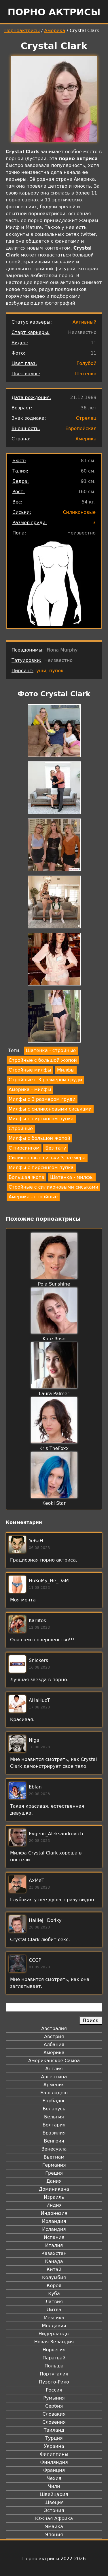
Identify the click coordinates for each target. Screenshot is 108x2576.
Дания (54, 2181)
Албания (54, 2044)
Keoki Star (54, 1503)
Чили (54, 2486)
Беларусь (54, 2109)
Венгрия (54, 2141)
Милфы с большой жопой (39, 1138)
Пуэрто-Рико (54, 2382)
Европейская (80, 428)
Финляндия (54, 2462)
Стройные (21, 1128)
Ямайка (54, 2526)
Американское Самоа (54, 2060)
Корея (54, 2285)
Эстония (54, 2510)
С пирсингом (24, 1148)
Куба (54, 2293)
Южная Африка (54, 2518)
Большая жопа (26, 1177)
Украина (54, 2446)
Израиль (54, 2197)
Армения (54, 2084)
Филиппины (54, 2454)
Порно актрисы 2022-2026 (54, 2558)
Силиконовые (79, 512)
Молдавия (54, 2325)
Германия (54, 2165)
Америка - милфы (30, 1089)
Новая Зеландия (54, 2341)
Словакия (53, 2414)
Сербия (54, 2406)
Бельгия (54, 2117)
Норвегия (54, 2350)
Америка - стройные (33, 1196)
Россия (54, 2390)
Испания (54, 2237)
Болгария (54, 2125)
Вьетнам (54, 2157)
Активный (84, 322)
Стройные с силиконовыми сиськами (53, 1187)
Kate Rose (54, 1339)
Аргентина (54, 2076)
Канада (54, 2261)
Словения (54, 2422)
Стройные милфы (30, 1070)
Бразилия (53, 2133)
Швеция (54, 2502)
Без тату (55, 1148)
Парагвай (54, 2358)
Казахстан (54, 2253)
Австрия (54, 2036)
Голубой (86, 363)
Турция (53, 2438)
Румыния (54, 2398)
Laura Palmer (54, 1393)
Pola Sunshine (54, 1284)
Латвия (54, 2301)
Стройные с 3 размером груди (45, 1079)
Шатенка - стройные (51, 1050)
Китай (54, 2269)
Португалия (54, 2374)
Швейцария (54, 2494)
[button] (54, 731)
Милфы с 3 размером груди (42, 1099)
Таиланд (54, 2430)
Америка (54, 30)
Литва (54, 2309)
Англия (53, 2068)
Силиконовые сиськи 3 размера (47, 1157)
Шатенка (85, 373)
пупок (56, 670)
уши (41, 670)
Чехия (54, 2478)
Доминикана (54, 2189)
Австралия (54, 2028)
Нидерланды (54, 2333)
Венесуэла (54, 2149)
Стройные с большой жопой (43, 1060)
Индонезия (54, 2213)
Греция (54, 2173)
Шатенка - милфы (72, 1177)
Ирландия (54, 2221)
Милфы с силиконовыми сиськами (50, 1109)
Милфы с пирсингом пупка (41, 1118)
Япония (54, 2534)
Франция (54, 2470)
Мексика (54, 2317)
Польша (54, 2366)
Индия (54, 2205)
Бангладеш (54, 2092)
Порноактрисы (22, 30)
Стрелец (86, 418)
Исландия (54, 2229)
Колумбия (54, 2277)
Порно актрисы (53, 12)
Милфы (66, 1070)
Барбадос (53, 2100)
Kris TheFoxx (54, 1448)
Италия (54, 2245)
